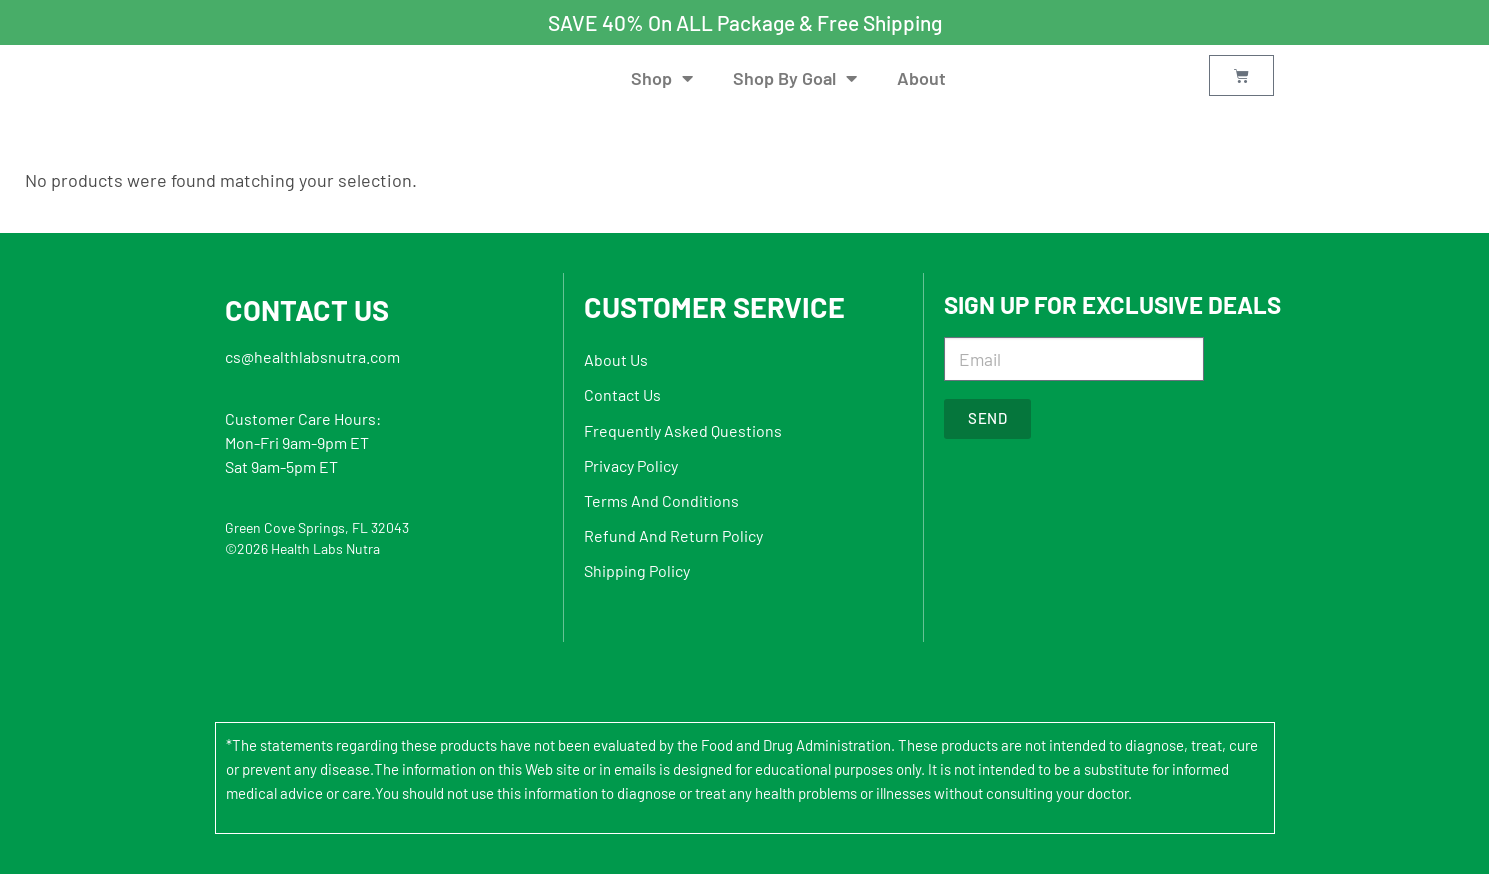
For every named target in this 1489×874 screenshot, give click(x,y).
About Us (616, 359)
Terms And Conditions (661, 500)
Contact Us (622, 394)
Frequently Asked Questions (683, 430)
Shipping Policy (637, 570)
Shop (662, 78)
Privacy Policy (631, 465)
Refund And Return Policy (673, 535)
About (921, 78)
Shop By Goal (795, 78)
